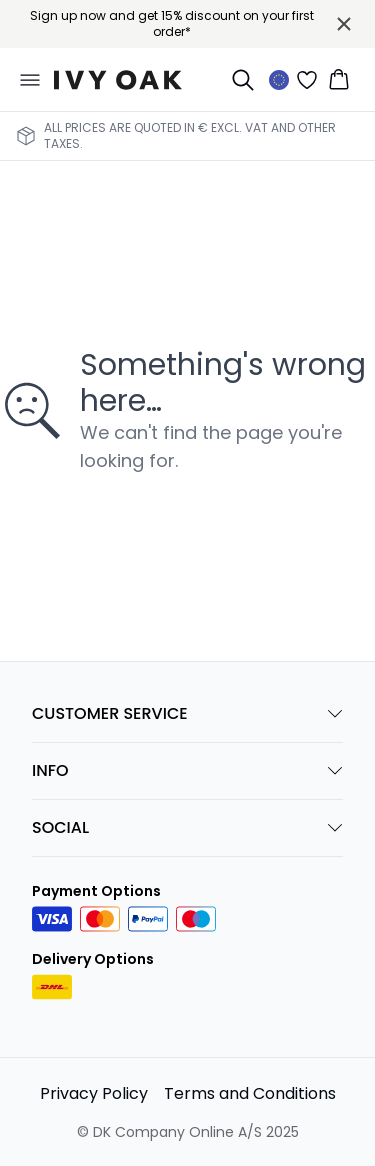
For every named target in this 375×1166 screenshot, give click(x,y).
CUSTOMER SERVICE (187, 713)
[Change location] (279, 80)
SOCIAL (187, 827)
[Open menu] (30, 80)
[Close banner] (344, 24)
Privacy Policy (94, 1093)
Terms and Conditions (250, 1093)
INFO (187, 770)
